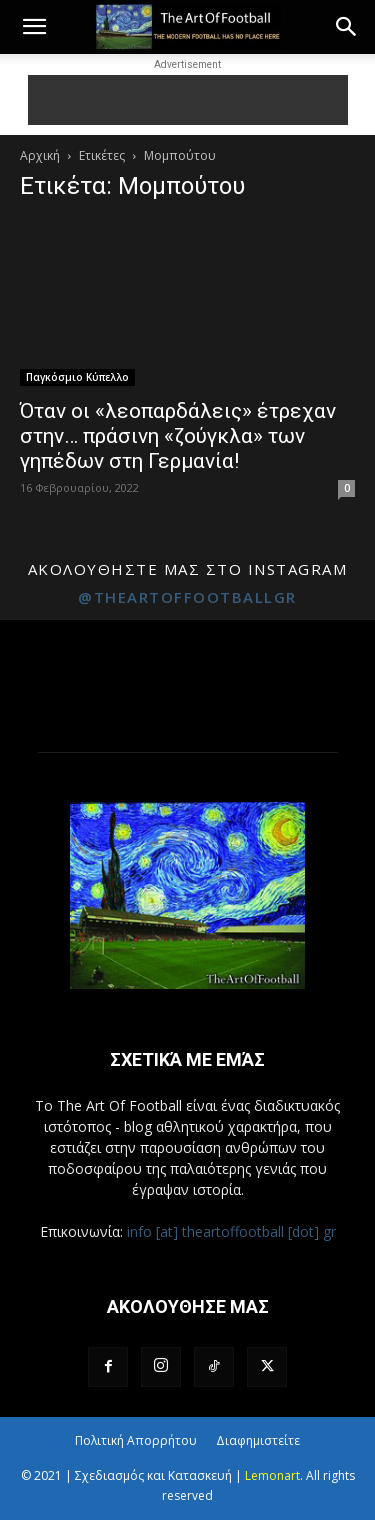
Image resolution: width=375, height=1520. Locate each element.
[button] (34, 27)
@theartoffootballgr (187, 597)
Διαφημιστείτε (258, 1440)
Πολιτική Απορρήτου (136, 1440)
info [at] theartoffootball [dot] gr (231, 1231)
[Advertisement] (188, 100)
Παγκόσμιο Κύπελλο (77, 377)
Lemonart (272, 1475)
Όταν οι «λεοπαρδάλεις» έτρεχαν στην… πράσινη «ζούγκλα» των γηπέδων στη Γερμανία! (178, 436)
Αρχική (40, 155)
